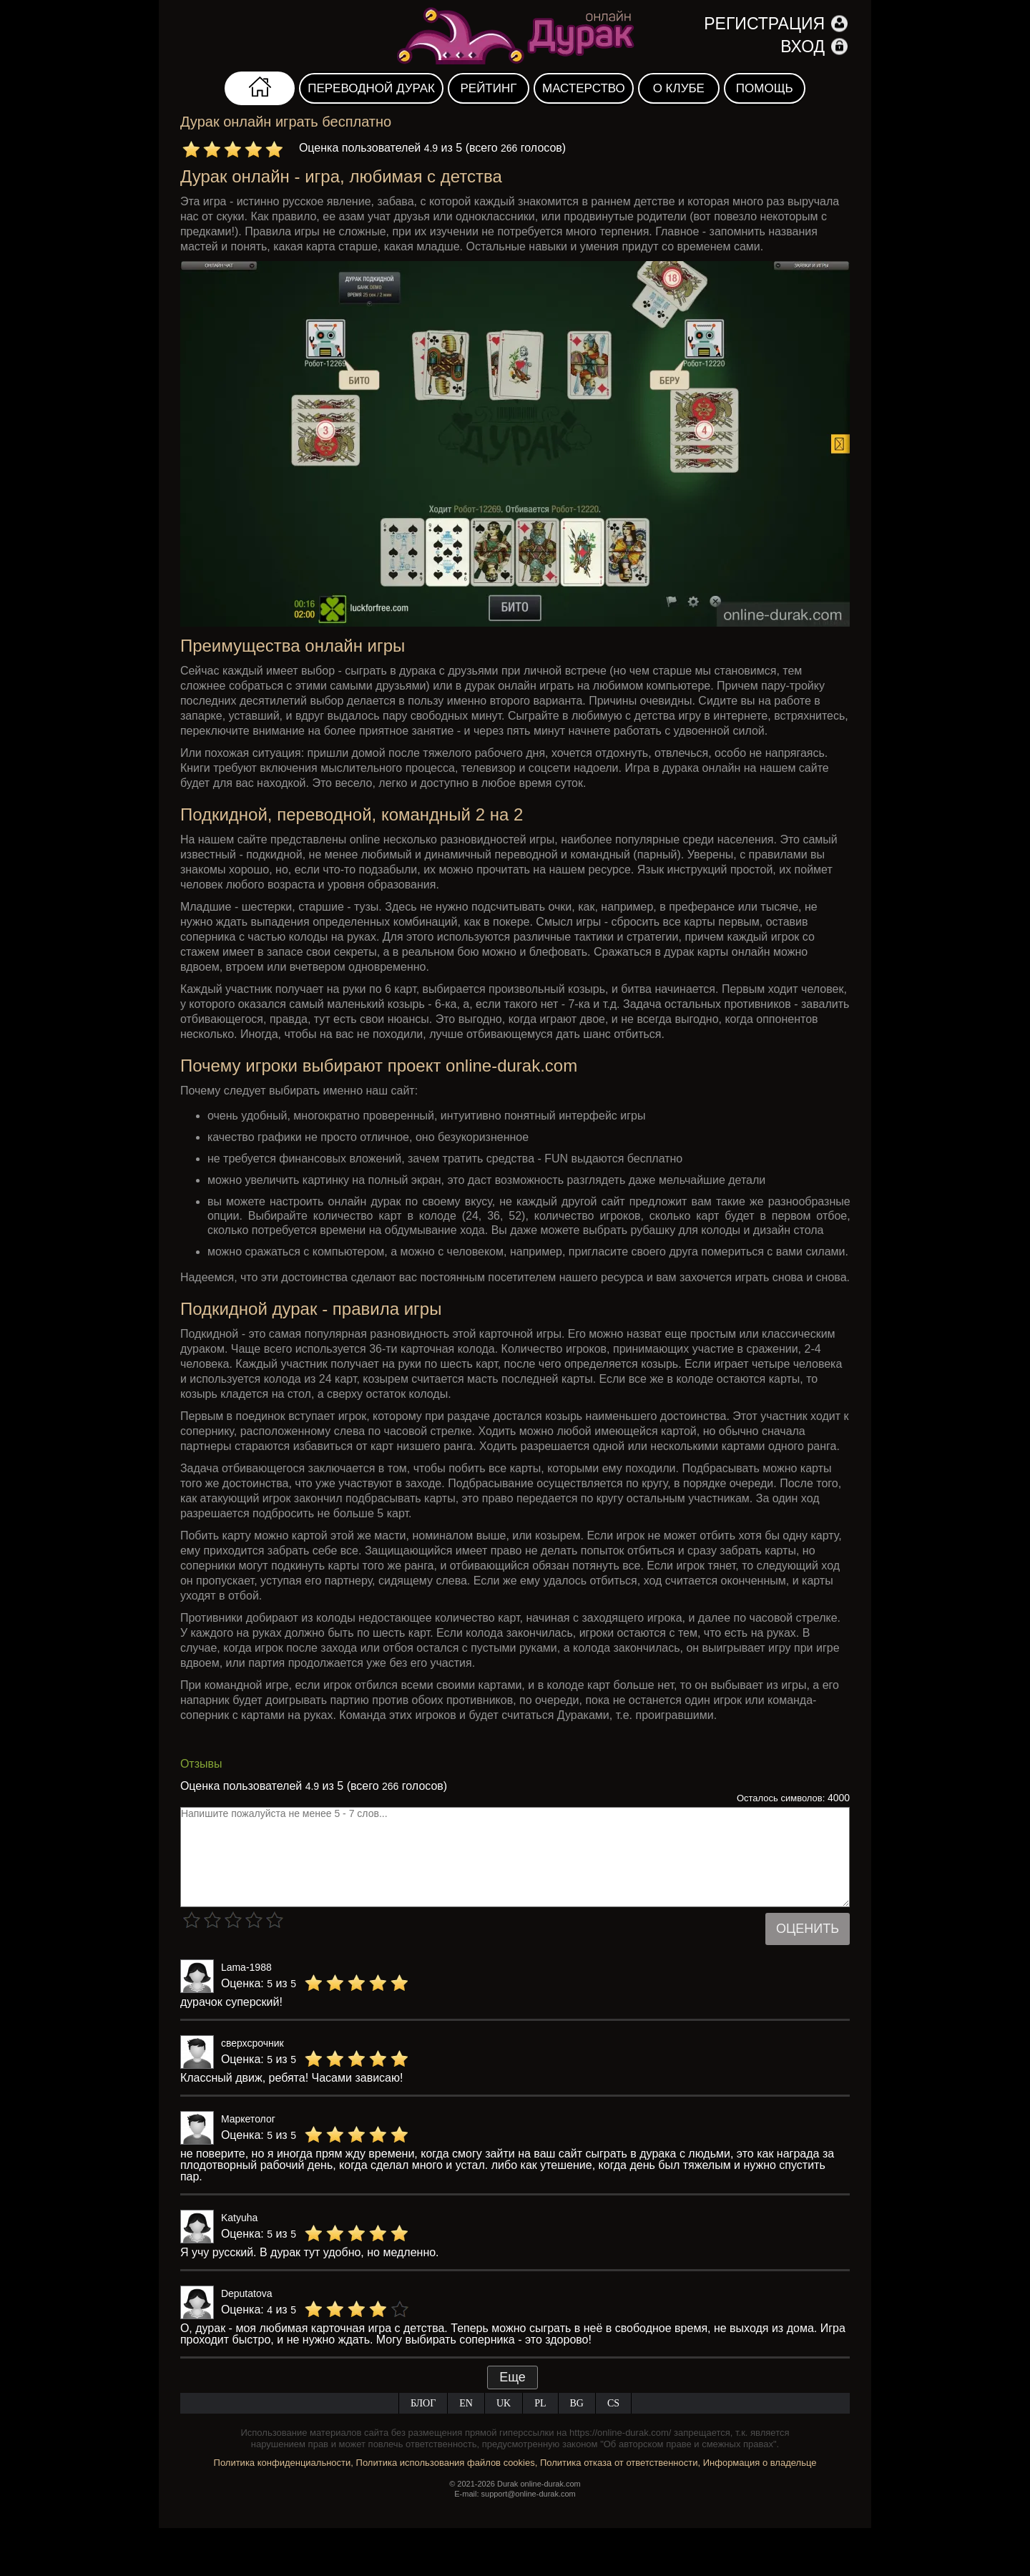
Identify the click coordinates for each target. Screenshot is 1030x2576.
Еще (512, 2377)
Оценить (807, 1928)
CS (613, 2403)
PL (540, 2403)
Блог (423, 2403)
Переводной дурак (371, 88)
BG (577, 2403)
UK (503, 2403)
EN (466, 2403)
